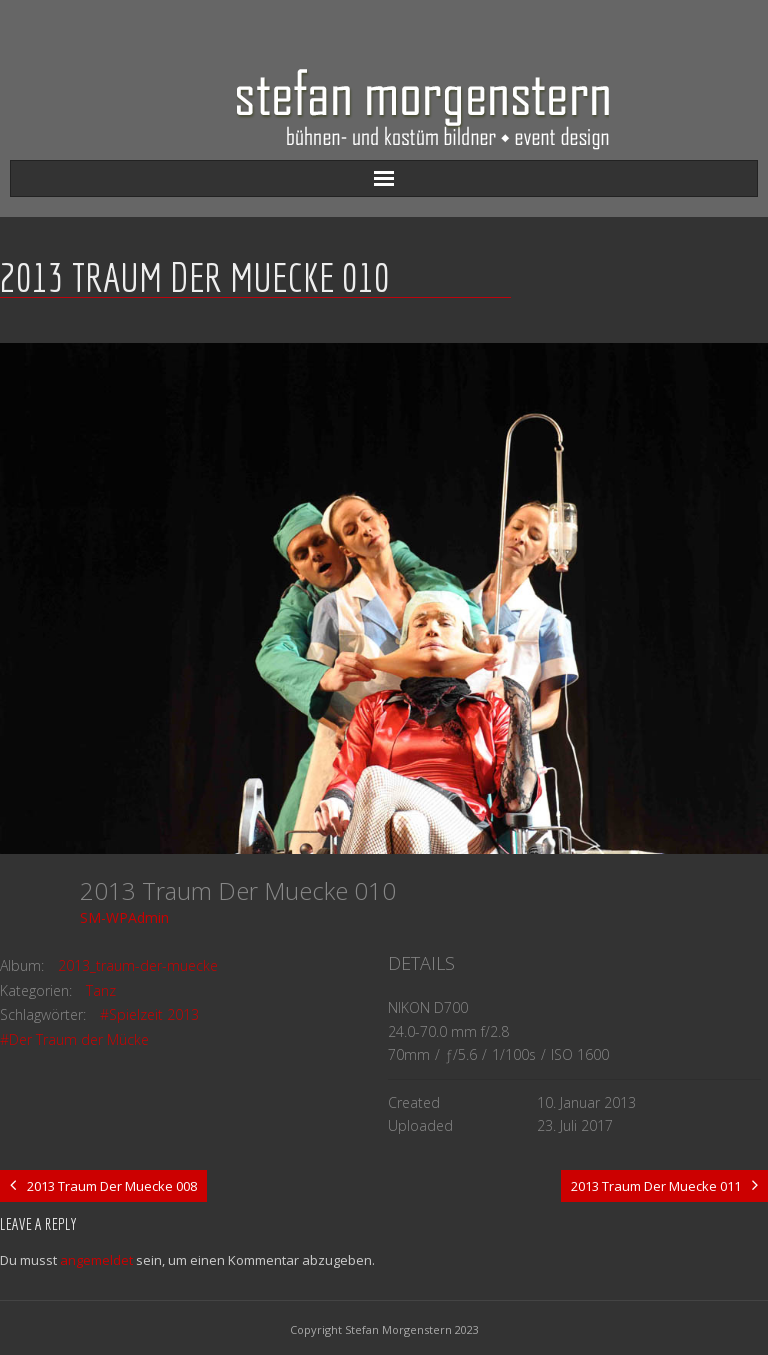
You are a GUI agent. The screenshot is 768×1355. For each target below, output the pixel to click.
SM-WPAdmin (124, 917)
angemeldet (96, 1260)
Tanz (101, 990)
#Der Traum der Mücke (74, 1039)
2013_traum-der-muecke (138, 965)
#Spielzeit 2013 (149, 1014)
